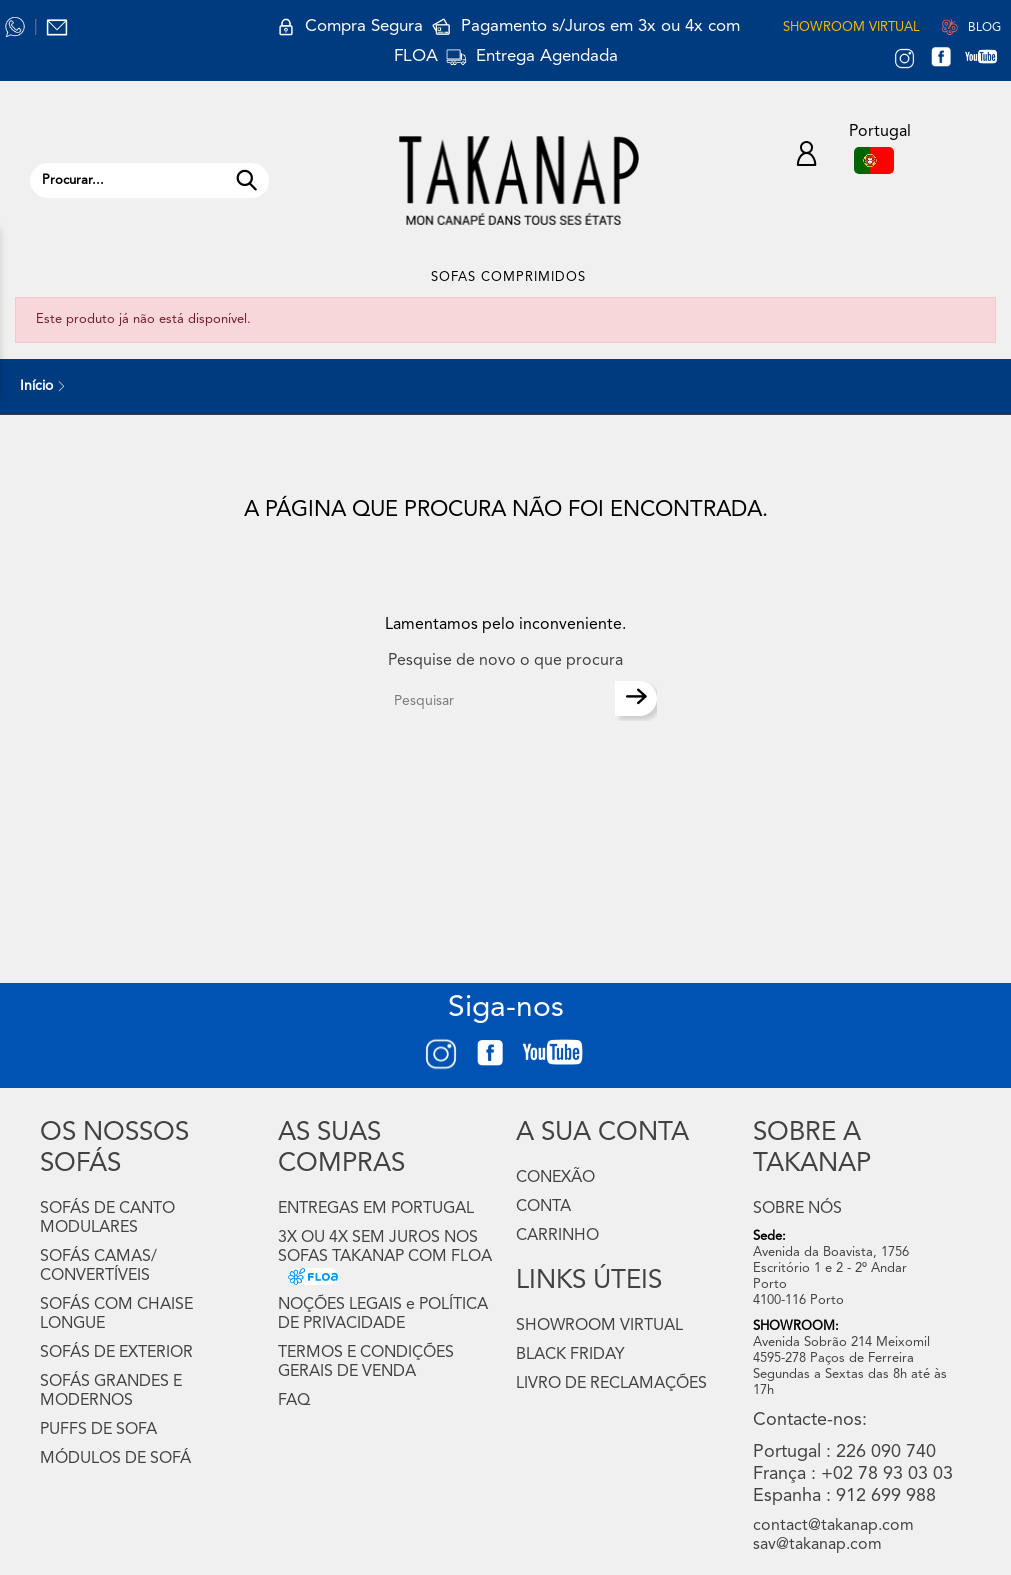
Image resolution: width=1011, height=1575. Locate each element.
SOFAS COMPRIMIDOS (508, 277)
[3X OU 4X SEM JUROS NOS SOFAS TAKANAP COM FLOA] (308, 1276)
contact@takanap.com (833, 1526)
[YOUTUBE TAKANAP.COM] (990, 60)
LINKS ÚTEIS (589, 1281)
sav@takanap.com (817, 1545)
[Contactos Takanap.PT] (57, 27)
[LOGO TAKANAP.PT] (519, 180)
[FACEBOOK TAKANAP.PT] (948, 60)
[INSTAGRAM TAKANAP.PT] (904, 60)
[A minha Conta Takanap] (806, 156)
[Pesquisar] (484, 701)
